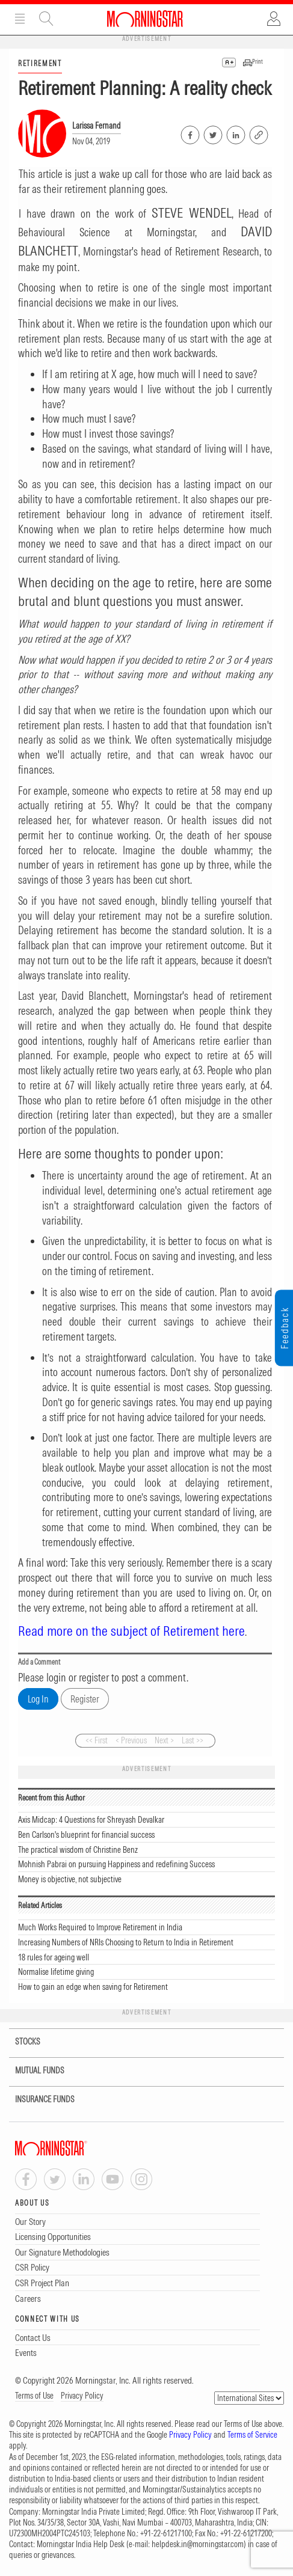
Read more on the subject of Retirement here (131, 1630)
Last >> (192, 1740)
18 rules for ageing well (53, 1957)
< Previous (131, 1740)
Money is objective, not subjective (70, 1879)
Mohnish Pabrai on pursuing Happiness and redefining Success (116, 1864)
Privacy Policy (82, 2395)
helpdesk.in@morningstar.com (198, 2544)
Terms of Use (34, 2395)
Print (257, 62)
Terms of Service (252, 2434)
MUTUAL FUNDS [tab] (32, 2070)
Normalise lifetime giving (56, 1971)
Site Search (46, 18)
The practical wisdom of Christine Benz (78, 1849)
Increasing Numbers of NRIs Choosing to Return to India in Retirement (125, 1942)
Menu (20, 18)
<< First (96, 1740)
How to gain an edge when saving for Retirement (93, 1986)
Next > (164, 1740)
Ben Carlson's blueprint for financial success (86, 1834)
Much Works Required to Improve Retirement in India (100, 1927)
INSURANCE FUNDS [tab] (37, 2099)
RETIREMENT (40, 63)
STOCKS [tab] (20, 2042)
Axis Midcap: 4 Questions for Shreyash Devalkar (91, 1819)
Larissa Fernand (96, 125)
